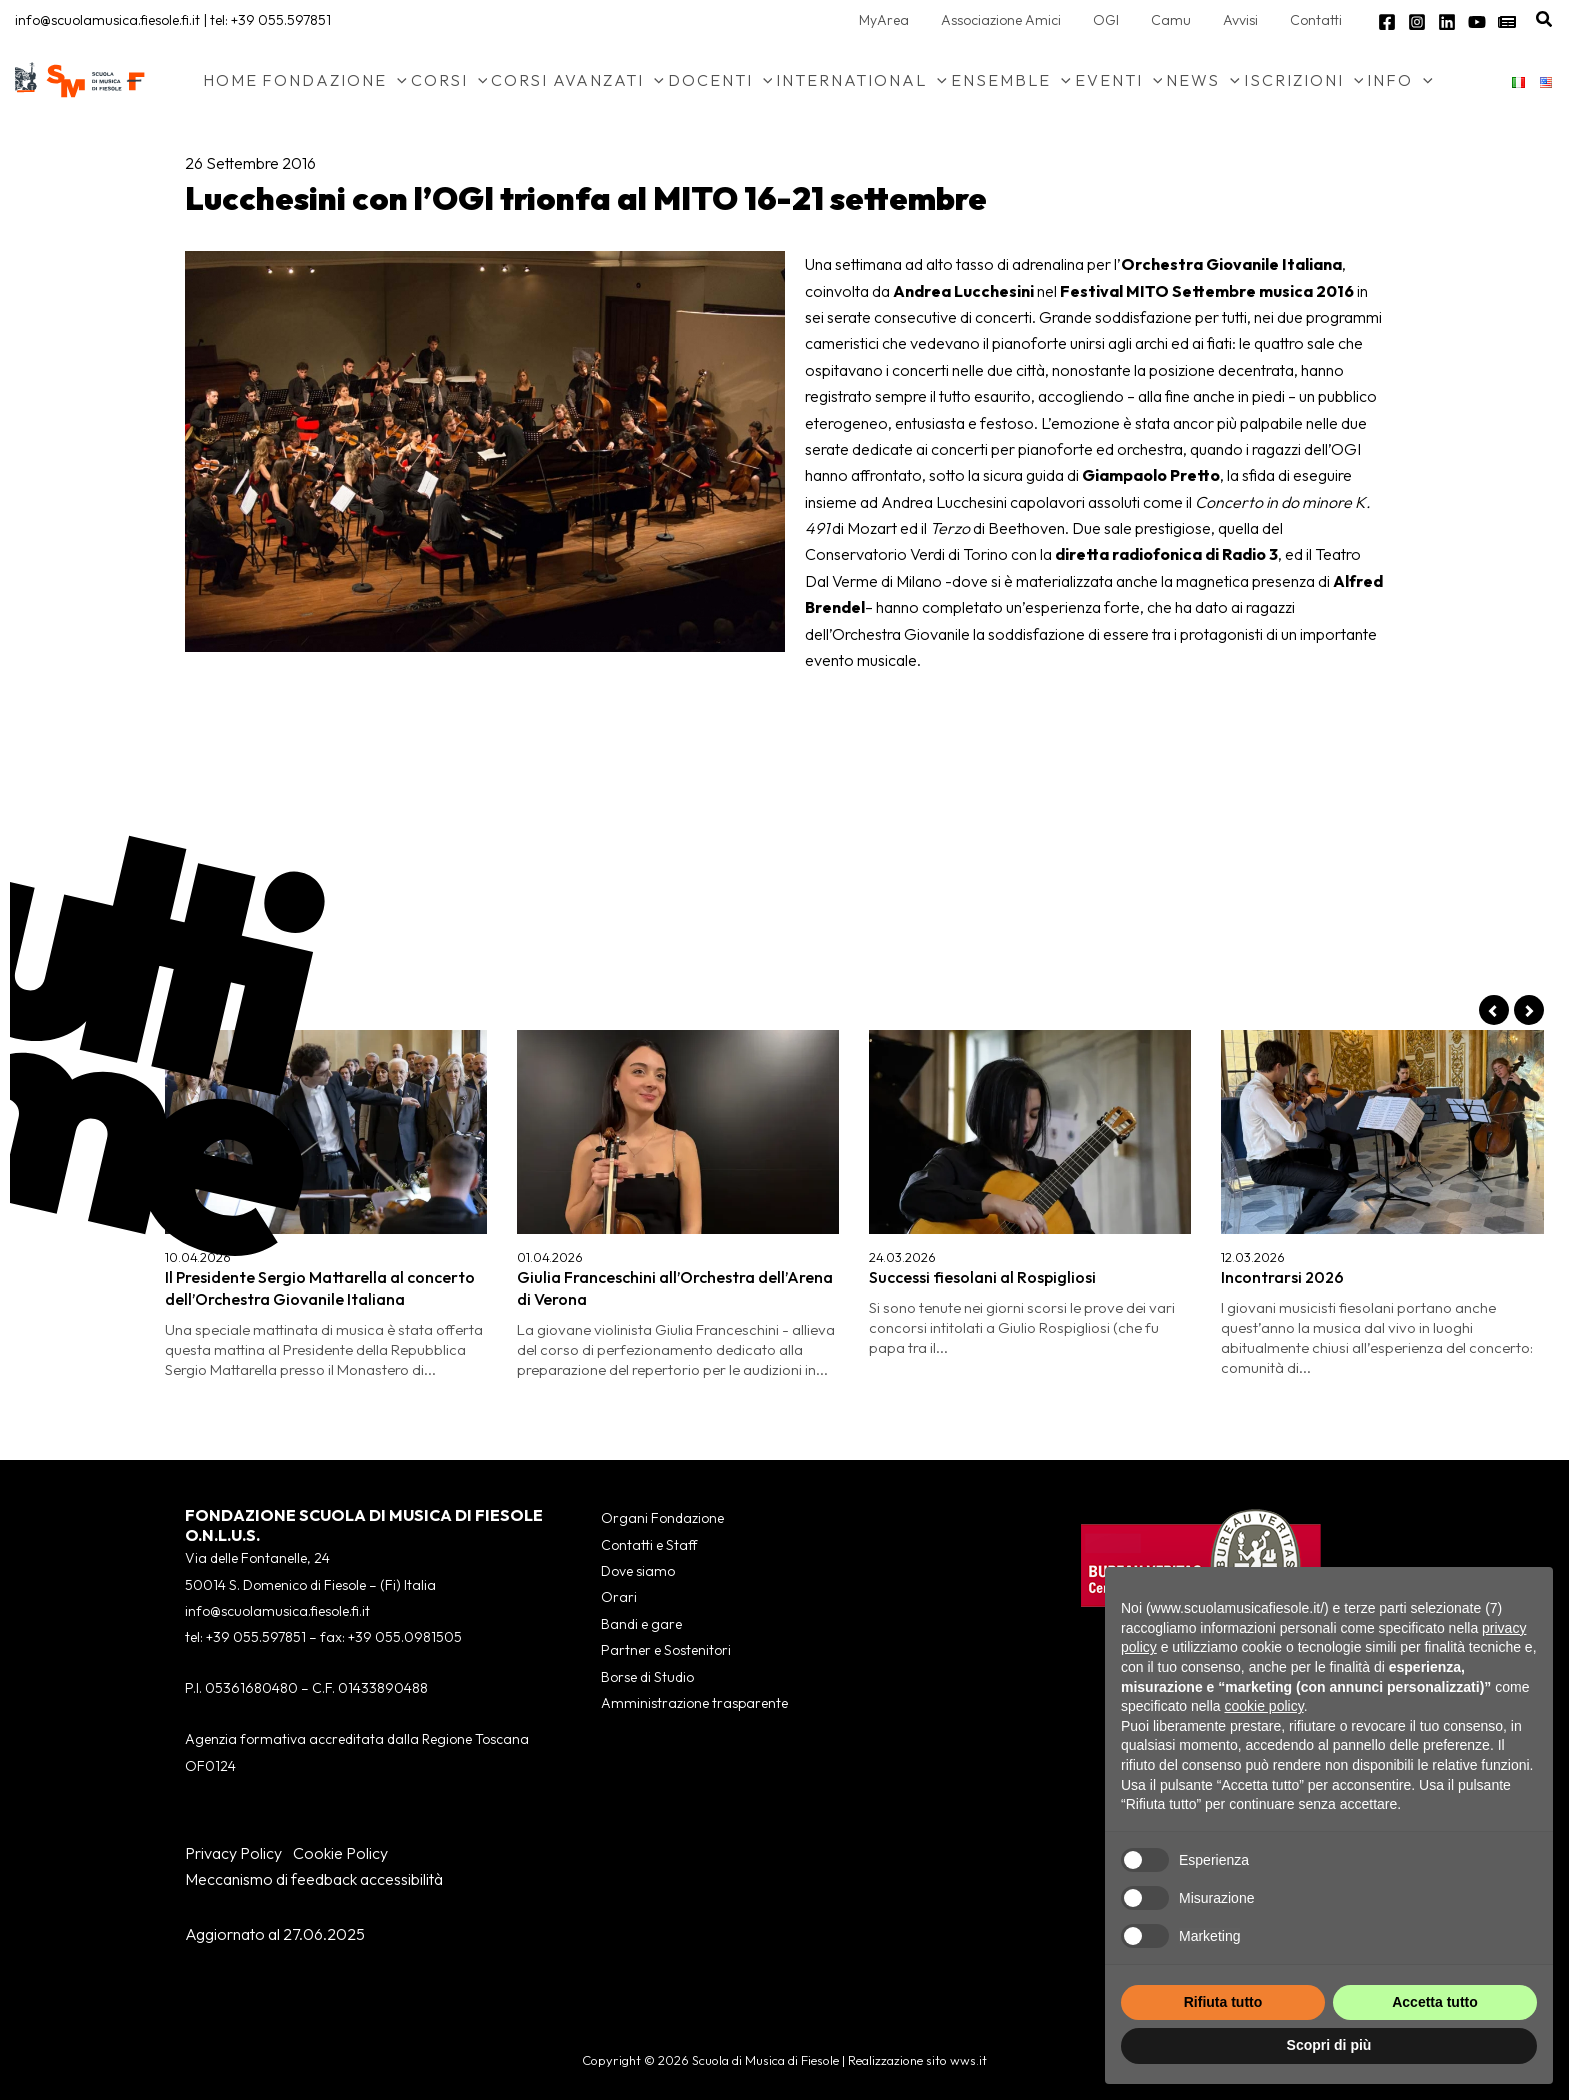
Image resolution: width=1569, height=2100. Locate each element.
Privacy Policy (233, 1853)
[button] (1545, 20)
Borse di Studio (647, 1677)
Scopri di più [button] (1329, 2045)
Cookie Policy (340, 1853)
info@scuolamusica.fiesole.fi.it (107, 20)
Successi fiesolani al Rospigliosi (982, 1277)
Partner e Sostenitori (666, 1650)
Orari (619, 1597)
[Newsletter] (1507, 22)
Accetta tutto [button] (1435, 2002)
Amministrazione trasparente (694, 1703)
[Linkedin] (1447, 22)
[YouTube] (1477, 22)
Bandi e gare (641, 1624)
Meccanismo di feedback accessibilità (314, 1879)
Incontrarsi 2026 (1282, 1277)
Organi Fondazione (662, 1518)
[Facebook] (1387, 22)
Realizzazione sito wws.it (917, 2060)
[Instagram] (1417, 22)
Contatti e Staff (649, 1545)
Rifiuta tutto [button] (1223, 2002)
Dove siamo (638, 1571)
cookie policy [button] (1264, 1706)
